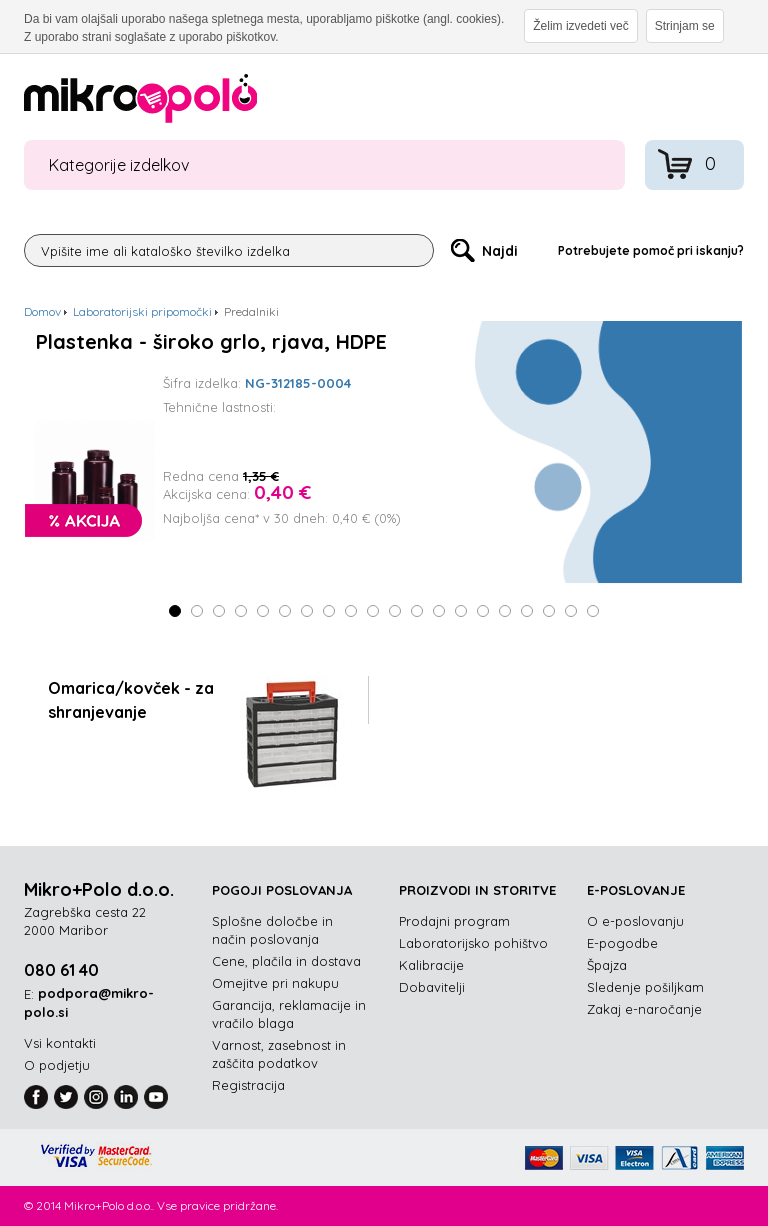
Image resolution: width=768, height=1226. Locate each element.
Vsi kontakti (60, 1043)
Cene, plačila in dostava (286, 961)
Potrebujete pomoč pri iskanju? (651, 250)
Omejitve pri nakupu (275, 983)
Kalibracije (431, 965)
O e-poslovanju (635, 921)
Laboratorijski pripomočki (142, 311)
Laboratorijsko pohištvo (473, 943)
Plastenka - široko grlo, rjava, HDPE (211, 342)
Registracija (248, 1085)
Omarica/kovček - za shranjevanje (131, 700)
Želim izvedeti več (580, 26)
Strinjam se (685, 26)
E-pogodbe (622, 943)
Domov (42, 311)
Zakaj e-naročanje (644, 1009)
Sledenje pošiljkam (645, 987)
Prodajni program (454, 921)
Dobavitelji (432, 987)
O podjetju (57, 1065)
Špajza (607, 965)
